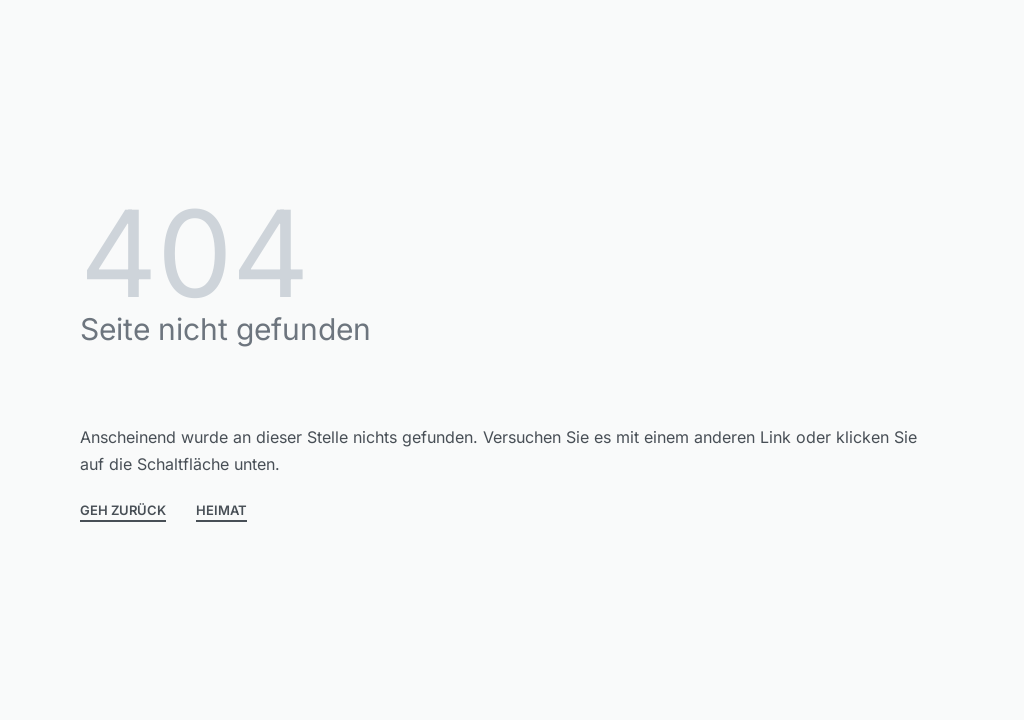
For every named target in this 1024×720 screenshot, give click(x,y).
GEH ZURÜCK (123, 511)
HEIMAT (221, 511)
